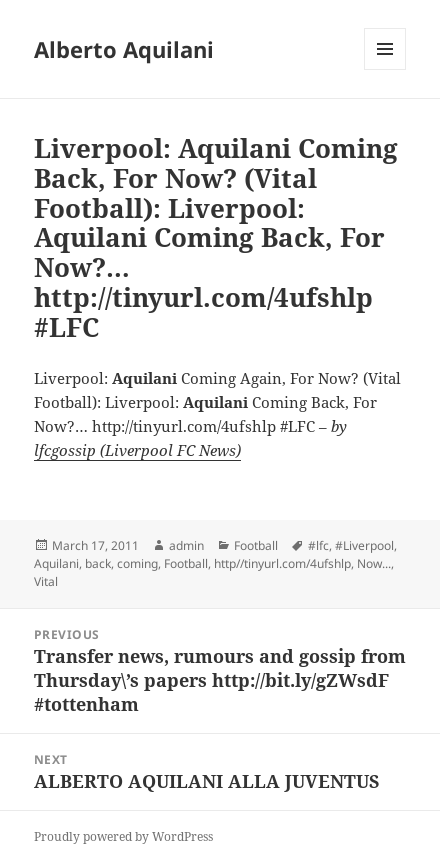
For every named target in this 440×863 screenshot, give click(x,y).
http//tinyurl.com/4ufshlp (282, 563)
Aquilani (56, 563)
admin (186, 545)
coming (137, 563)
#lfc (318, 545)
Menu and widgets (385, 69)
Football (256, 545)
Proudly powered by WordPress (123, 836)
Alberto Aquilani (124, 49)
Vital (46, 581)
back (98, 563)
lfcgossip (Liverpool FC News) (137, 450)
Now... (374, 563)
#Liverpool (364, 545)
